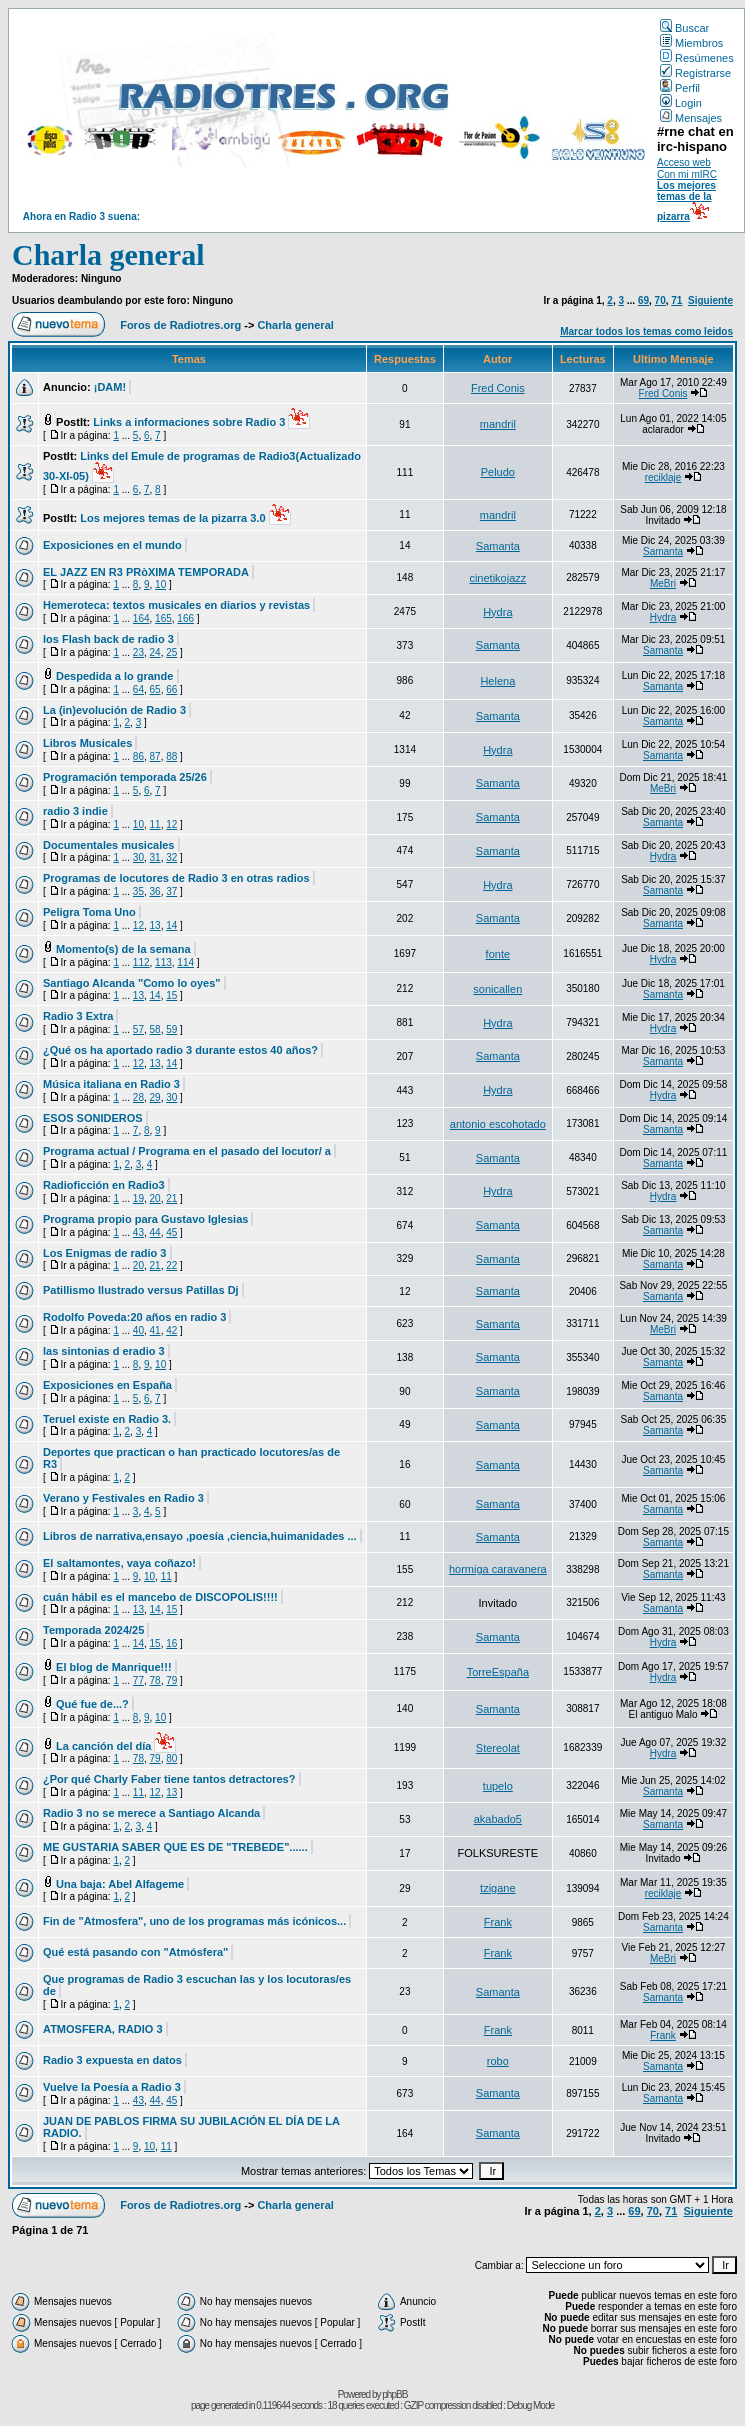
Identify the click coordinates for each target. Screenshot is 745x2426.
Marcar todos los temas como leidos (646, 331)
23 (138, 652)
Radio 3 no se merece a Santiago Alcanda (151, 1813)
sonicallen (497, 989)
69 (643, 300)
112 (141, 962)
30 (138, 857)
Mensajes (691, 118)
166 (185, 618)
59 (171, 1029)
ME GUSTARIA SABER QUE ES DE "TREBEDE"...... (175, 1847)
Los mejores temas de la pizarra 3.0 (172, 518)
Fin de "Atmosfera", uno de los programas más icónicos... (194, 1921)
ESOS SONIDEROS (93, 1118)
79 (171, 1680)
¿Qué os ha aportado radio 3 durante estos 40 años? (180, 1050)
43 (138, 1232)
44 (155, 1232)
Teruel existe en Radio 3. (107, 1419)
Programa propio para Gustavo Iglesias (145, 1219)
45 (171, 1232)
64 (138, 689)
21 (171, 1198)
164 (141, 618)
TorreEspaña (498, 1672)
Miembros (691, 43)
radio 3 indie (75, 811)
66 (171, 689)
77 (138, 1680)
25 (171, 652)
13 (155, 925)
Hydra (497, 612)
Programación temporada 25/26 (125, 777)
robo (498, 2061)
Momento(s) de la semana (123, 949)
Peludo (498, 472)
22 (171, 1265)
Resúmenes (697, 58)
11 (155, 824)
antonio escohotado (498, 1124)
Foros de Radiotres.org (180, 325)
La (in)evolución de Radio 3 (114, 710)
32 (171, 857)
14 (171, 925)
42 (171, 1330)
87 (155, 756)
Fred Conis (498, 388)
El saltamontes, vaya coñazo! (119, 1563)
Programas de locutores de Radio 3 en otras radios (176, 878)
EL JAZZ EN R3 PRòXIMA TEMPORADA (146, 572)
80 (171, 1758)
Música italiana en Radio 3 (111, 1084)
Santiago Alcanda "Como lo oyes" (132, 983)
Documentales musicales (108, 845)
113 (163, 962)
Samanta (498, 546)
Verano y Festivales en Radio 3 (123, 1498)
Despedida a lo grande (114, 676)
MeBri (663, 583)
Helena (497, 681)
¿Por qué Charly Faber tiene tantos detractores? (169, 1779)
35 (138, 891)
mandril (498, 424)
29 (155, 1097)
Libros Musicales (87, 743)
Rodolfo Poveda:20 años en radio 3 (134, 1317)
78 (155, 1680)
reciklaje (663, 477)
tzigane (497, 1888)
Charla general (108, 254)
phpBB (394, 2394)
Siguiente (710, 300)
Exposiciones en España (107, 1385)
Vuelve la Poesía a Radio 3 (112, 2087)
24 (155, 652)
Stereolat (498, 1748)
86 (138, 756)
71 (676, 300)
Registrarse (695, 73)
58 (155, 1029)
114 (185, 962)
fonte (498, 954)
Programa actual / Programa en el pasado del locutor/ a (187, 1151)
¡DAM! (110, 387)
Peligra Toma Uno (89, 912)
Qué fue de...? (92, 1704)
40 (138, 1330)
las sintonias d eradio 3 (104, 1351)
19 (138, 1198)
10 (160, 584)
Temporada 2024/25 (93, 1630)
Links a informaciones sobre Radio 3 (189, 422)
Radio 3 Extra (78, 1016)
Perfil (680, 88)
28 (138, 1097)
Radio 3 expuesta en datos (112, 2060)
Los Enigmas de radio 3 (104, 1253)
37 (171, 891)
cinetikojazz (497, 578)
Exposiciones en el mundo (112, 545)
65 (155, 689)
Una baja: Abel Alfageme (120, 1884)
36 (155, 891)
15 (171, 995)
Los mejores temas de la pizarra (686, 201)
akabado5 (498, 1819)
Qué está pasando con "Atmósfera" (135, 1952)
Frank (498, 1922)
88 (171, 756)
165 (163, 618)
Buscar (684, 28)
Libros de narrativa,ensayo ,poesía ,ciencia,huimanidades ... (200, 1536)
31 (155, 857)
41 (155, 1330)
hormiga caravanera (498, 1569)
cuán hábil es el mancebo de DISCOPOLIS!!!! (160, 1597)
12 (171, 824)
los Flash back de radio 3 (108, 639)
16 (171, 1643)
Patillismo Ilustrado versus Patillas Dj (141, 1290)
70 (660, 300)
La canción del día (103, 1746)
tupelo (498, 1786)
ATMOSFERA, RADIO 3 (103, 2029)
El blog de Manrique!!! (114, 1667)
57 (138, 1029)
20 (155, 1198)
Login (681, 103)
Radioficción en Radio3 (104, 1185)
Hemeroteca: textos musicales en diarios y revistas (176, 605)
